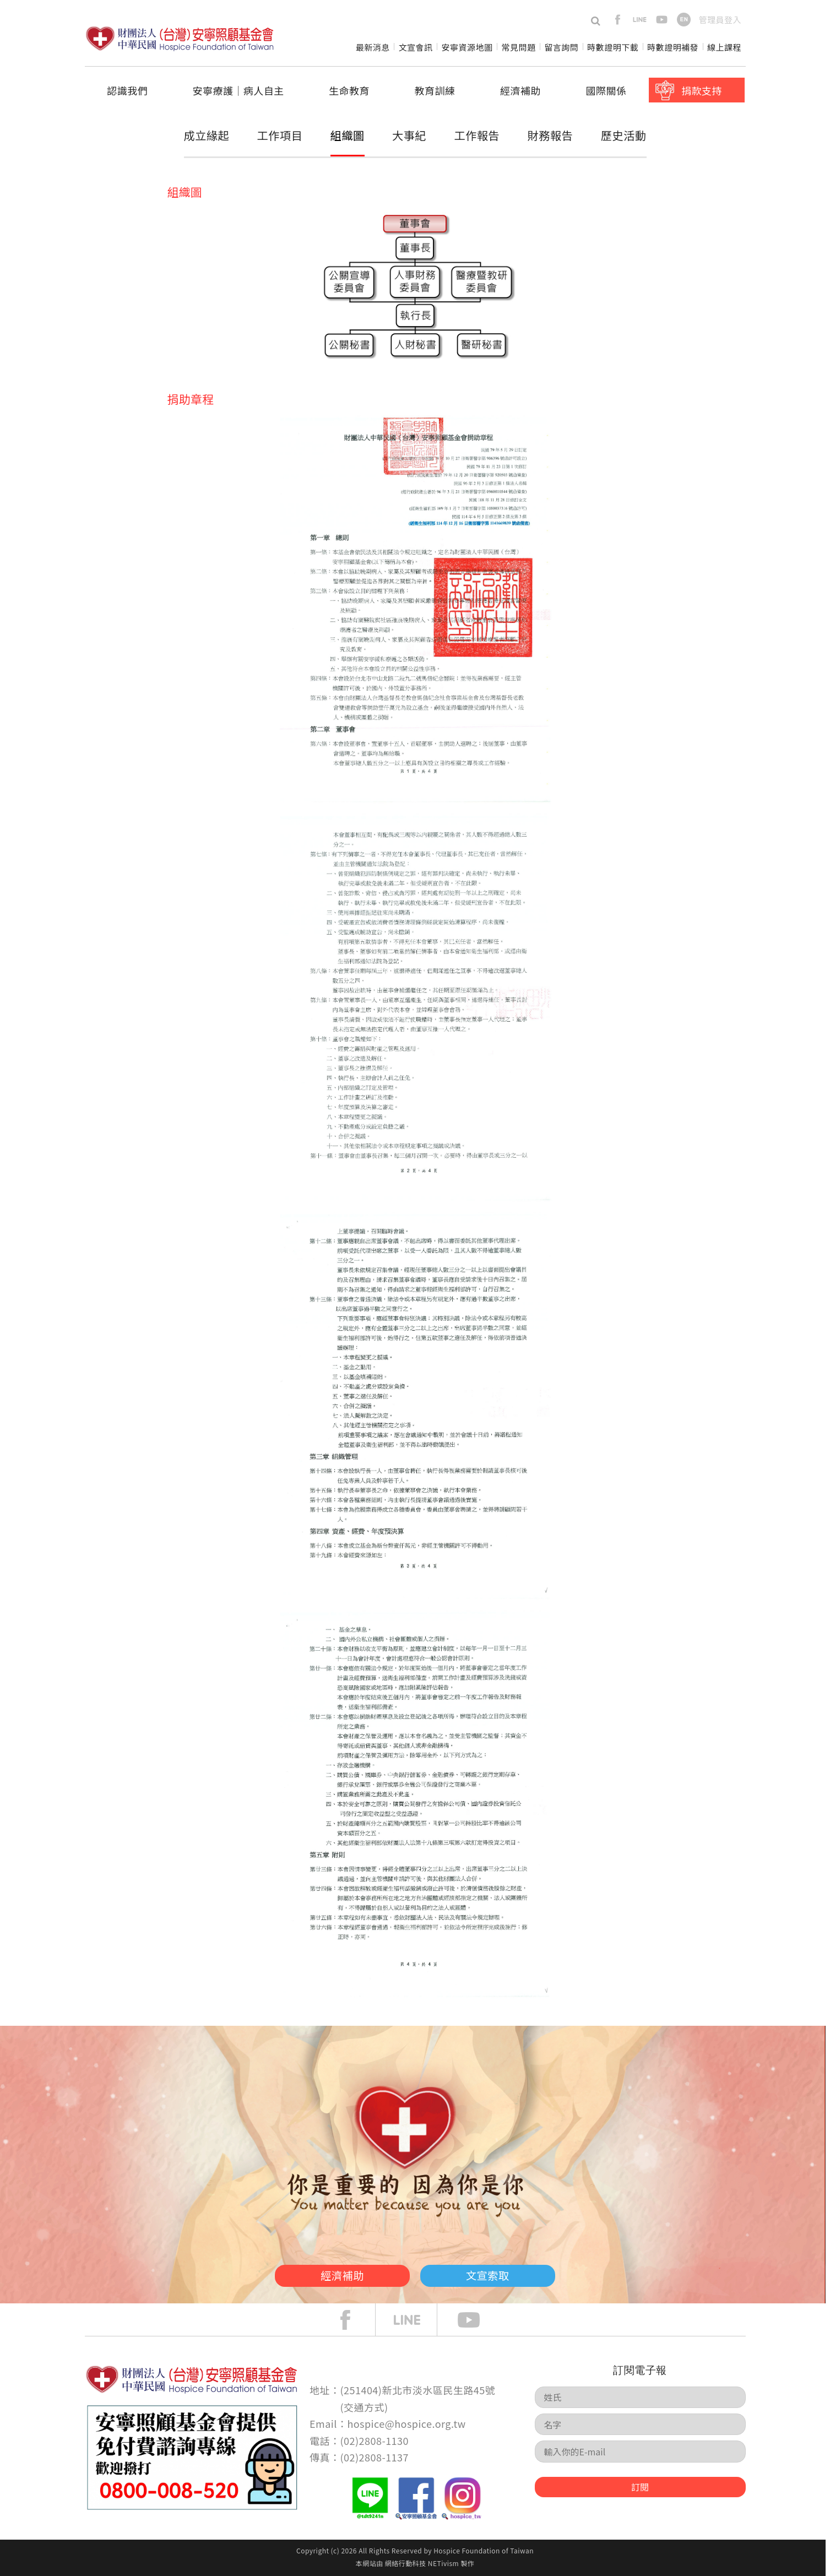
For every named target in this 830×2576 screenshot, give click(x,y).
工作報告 (476, 135)
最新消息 (373, 47)
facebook (618, 19)
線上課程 (724, 47)
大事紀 (409, 135)
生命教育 (349, 90)
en (684, 19)
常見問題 (518, 47)
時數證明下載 (612, 47)
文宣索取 (500, 2274)
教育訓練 (435, 90)
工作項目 (280, 135)
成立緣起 (207, 135)
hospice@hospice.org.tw (406, 2423)
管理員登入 (720, 19)
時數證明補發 (672, 47)
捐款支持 (701, 90)
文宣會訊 (416, 47)
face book (354, 2319)
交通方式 (364, 2407)
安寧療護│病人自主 (238, 90)
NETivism (443, 2563)
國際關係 (606, 90)
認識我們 (127, 90)
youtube (662, 19)
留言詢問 (561, 47)
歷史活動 (622, 135)
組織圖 (347, 135)
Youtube (477, 2319)
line (640, 19)
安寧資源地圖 (467, 47)
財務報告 (549, 137)
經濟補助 (520, 90)
